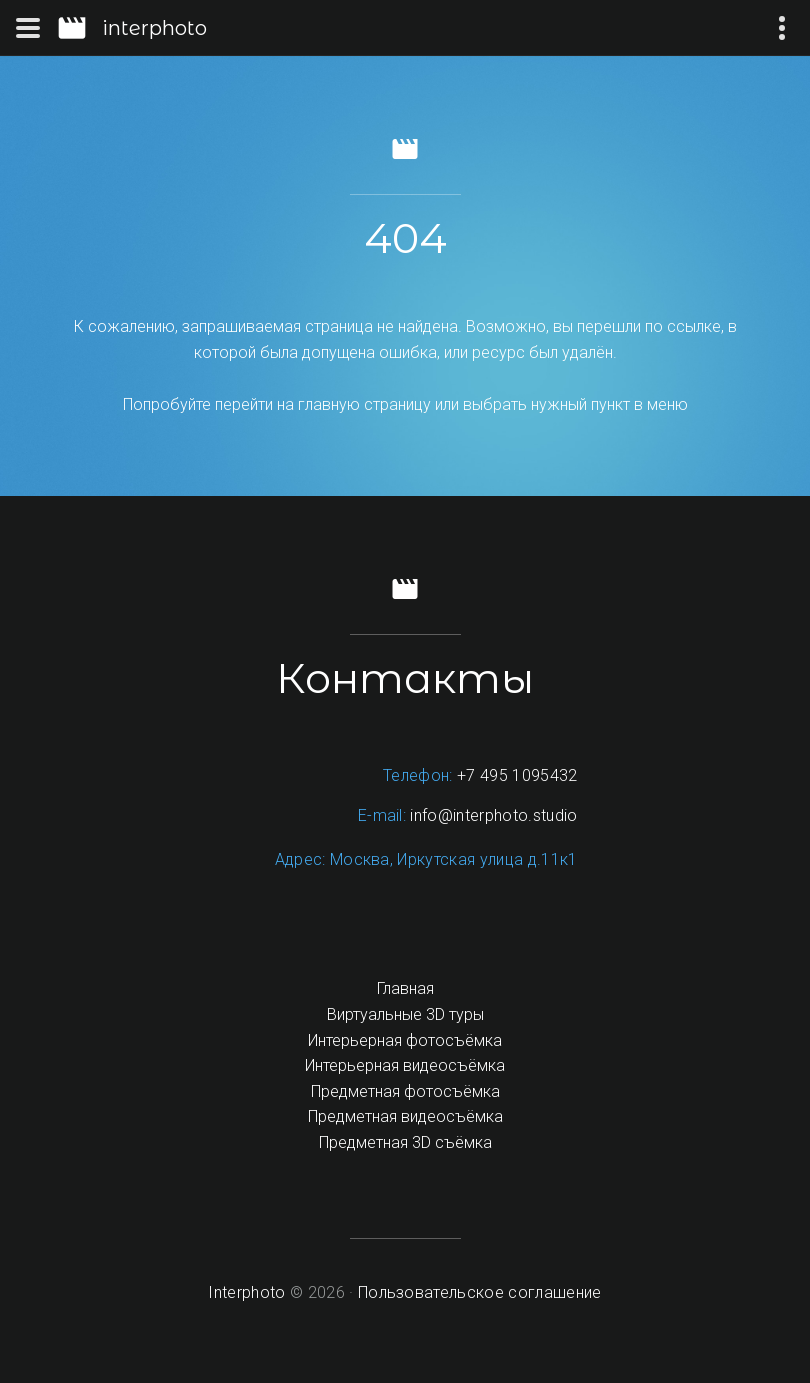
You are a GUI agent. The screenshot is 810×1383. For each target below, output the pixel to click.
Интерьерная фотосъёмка (405, 1040)
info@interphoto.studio (493, 815)
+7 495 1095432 (517, 775)
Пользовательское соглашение (480, 1292)
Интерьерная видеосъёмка (405, 1065)
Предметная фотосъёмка (405, 1091)
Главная (405, 988)
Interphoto (246, 1292)
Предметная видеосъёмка (405, 1116)
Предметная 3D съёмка (405, 1142)
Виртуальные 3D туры (405, 1014)
